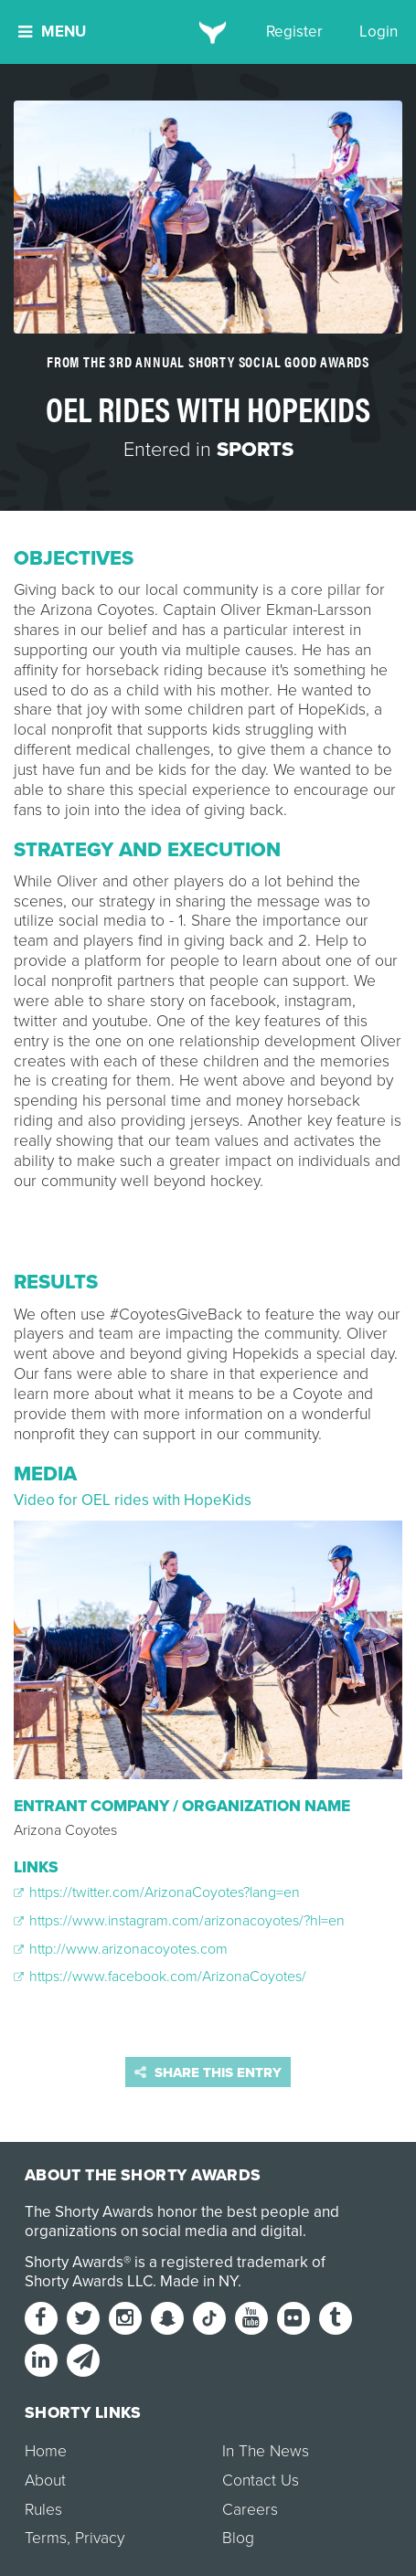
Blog (238, 2538)
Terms (46, 2538)
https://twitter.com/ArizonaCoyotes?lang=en (157, 1892)
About (45, 2480)
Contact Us (260, 2480)
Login (378, 31)
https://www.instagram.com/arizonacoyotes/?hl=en (179, 1921)
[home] (208, 32)
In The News (265, 2451)
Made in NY (199, 2281)
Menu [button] (52, 31)
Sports (255, 449)
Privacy (99, 2538)
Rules (43, 2509)
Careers (250, 2509)
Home (46, 2451)
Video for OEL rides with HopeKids (132, 1500)
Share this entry (208, 2072)
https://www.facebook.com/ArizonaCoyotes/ (160, 1976)
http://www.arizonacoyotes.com (121, 1949)
